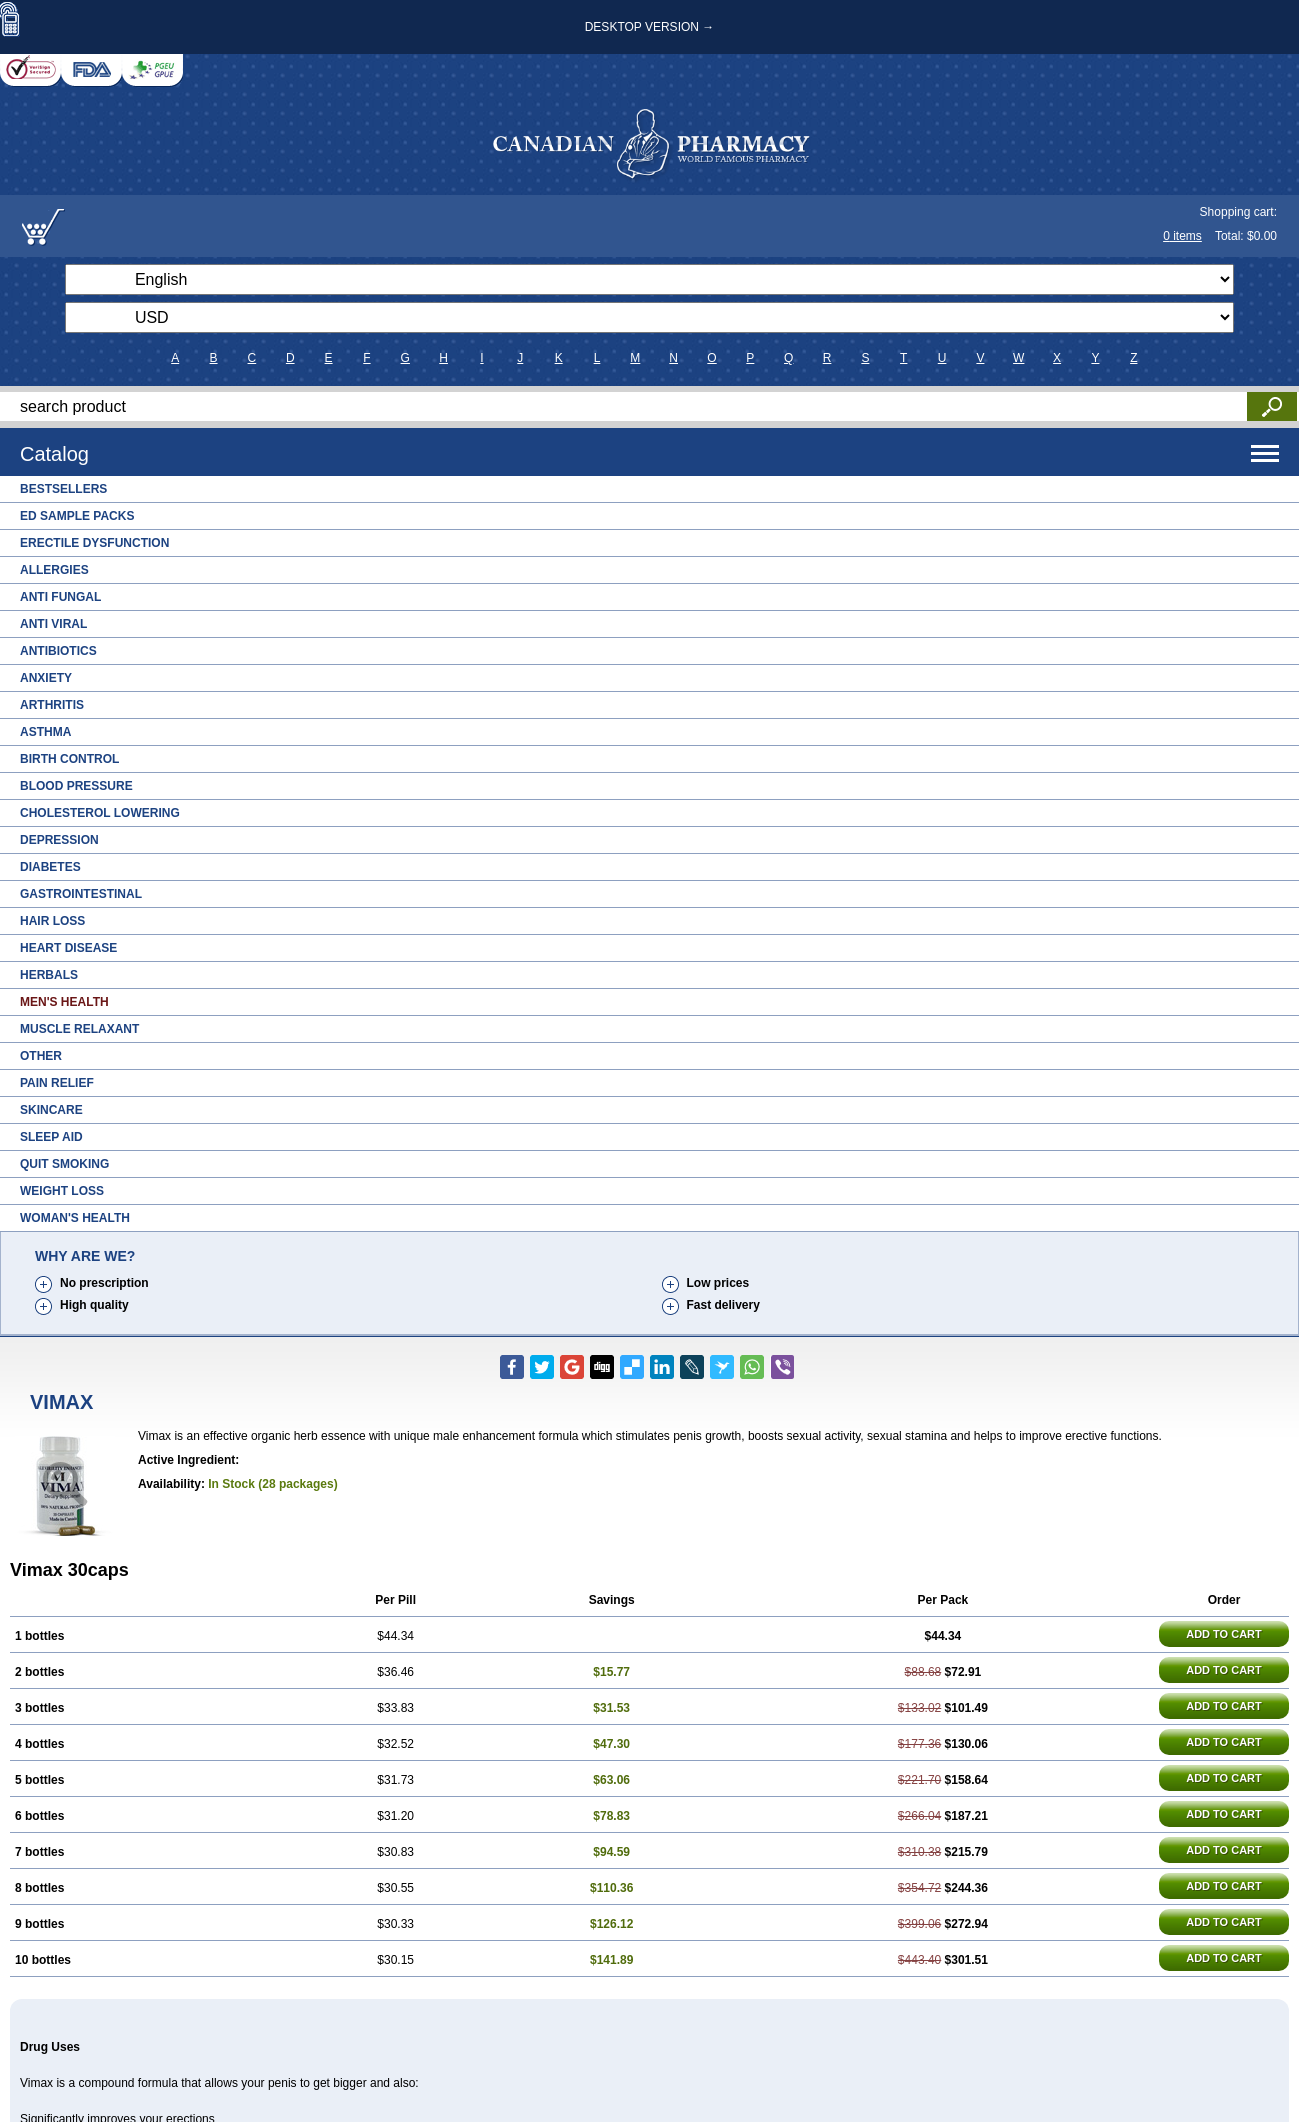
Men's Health (64, 1002)
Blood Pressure (76, 786)
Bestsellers (63, 489)
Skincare (51, 1110)
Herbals (49, 975)
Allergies (54, 570)
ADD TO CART (1224, 1634)
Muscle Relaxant (79, 1029)
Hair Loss (52, 921)
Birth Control (69, 759)
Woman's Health (75, 1218)
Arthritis (52, 705)
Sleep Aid (51, 1137)
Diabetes (50, 867)
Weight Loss (62, 1191)
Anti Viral (53, 624)
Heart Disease (68, 948)
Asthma (45, 732)
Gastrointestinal (81, 894)
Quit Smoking (64, 1164)
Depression (59, 840)
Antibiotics (58, 651)
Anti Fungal (60, 597)
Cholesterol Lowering (100, 813)
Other (41, 1056)
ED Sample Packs (77, 516)
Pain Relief (57, 1083)
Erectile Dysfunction (94, 543)
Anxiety (46, 678)
